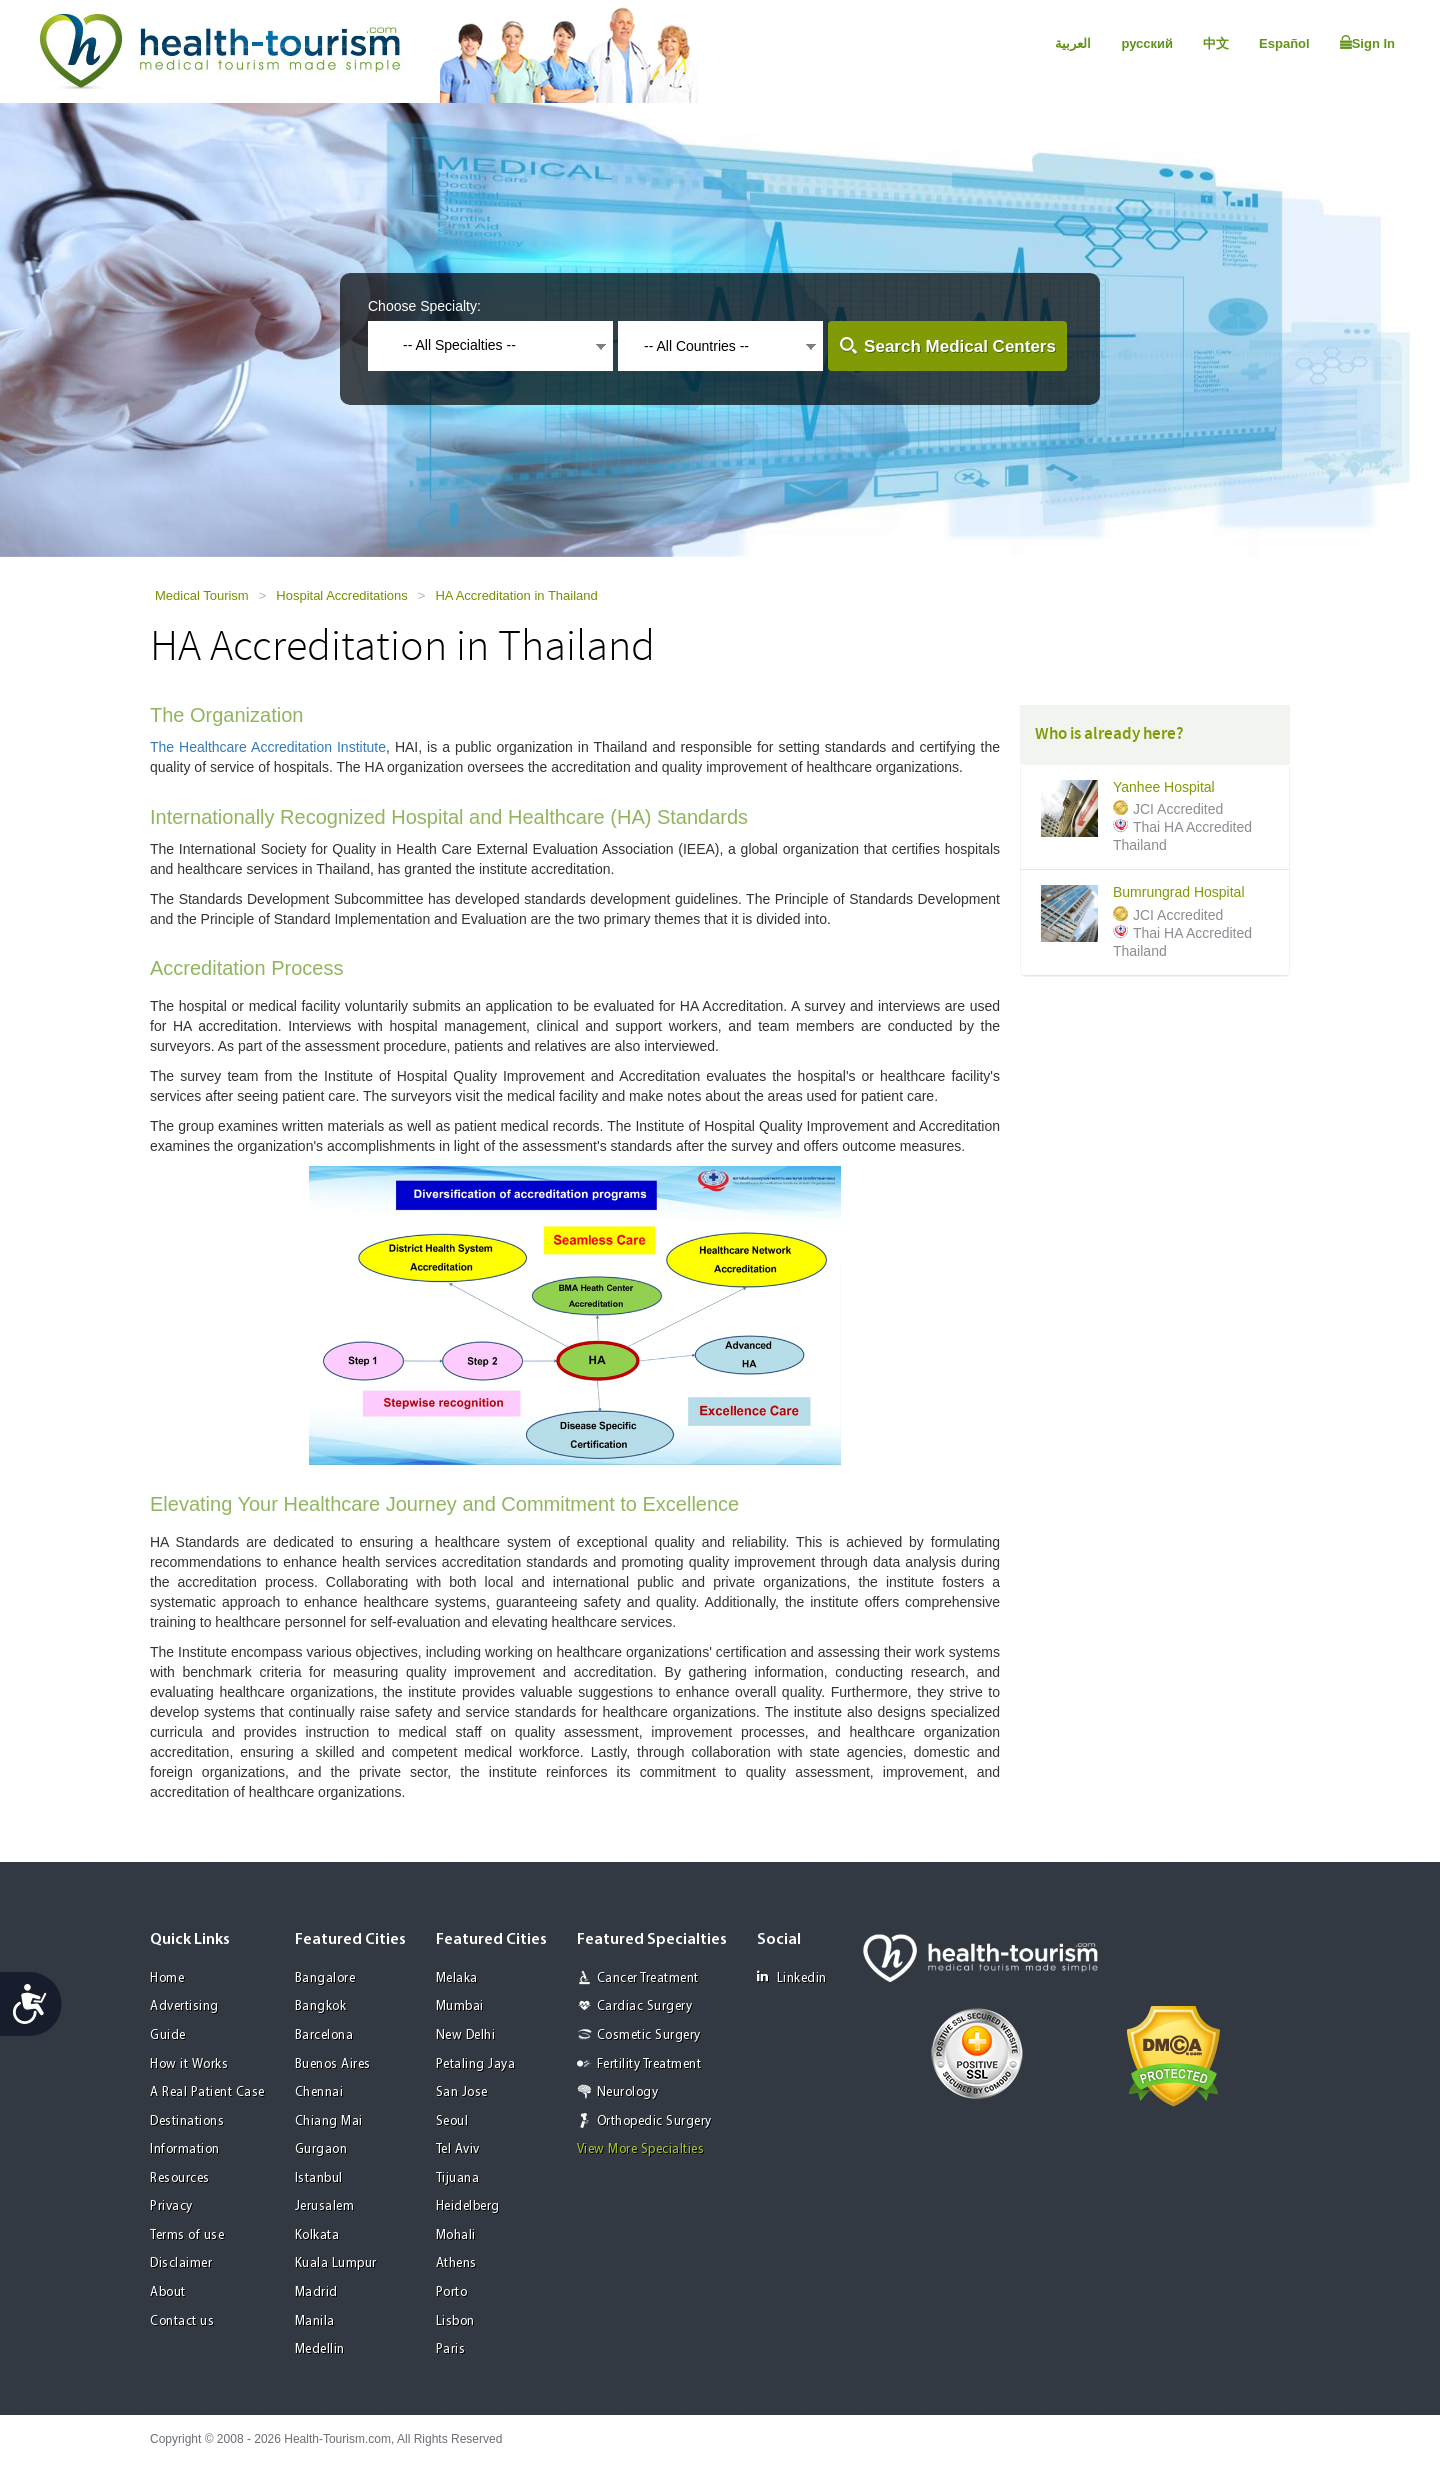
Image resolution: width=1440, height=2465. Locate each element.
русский (1147, 43)
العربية (1073, 43)
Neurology (628, 2092)
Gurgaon (321, 2149)
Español (1284, 43)
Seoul (452, 2121)
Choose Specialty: (424, 306)
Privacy (171, 2206)
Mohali (456, 2235)
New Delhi (466, 2035)
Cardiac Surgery (645, 2006)
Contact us (182, 2321)
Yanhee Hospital (1164, 787)
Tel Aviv (458, 2149)
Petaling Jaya (476, 2064)
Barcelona (324, 2035)
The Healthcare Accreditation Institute (268, 747)
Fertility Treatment (649, 2064)
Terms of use (187, 2235)
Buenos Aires (333, 2064)
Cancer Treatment (648, 1978)
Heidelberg (468, 2206)
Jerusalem (325, 2206)
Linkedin (792, 1977)
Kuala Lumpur (336, 2263)
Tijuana (458, 2178)
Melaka (457, 1978)
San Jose (462, 2092)
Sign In (1367, 43)
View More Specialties (641, 2149)
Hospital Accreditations (342, 595)
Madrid (316, 2292)
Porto (452, 2292)
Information (185, 2149)
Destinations (187, 2121)
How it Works (189, 2064)
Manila (315, 2321)
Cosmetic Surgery (649, 2035)
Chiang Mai (329, 2121)
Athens (456, 2263)
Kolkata (317, 2235)
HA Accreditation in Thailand (516, 595)
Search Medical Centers (960, 346)
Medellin (320, 2349)
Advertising (184, 2006)
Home (167, 1978)
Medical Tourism (202, 595)
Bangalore (325, 1978)
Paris (451, 2349)
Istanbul (319, 2178)
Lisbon (455, 2321)
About (168, 2292)
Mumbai (460, 2006)
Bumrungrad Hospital (1179, 892)
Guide (168, 2035)
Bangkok (321, 2006)
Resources (180, 2178)
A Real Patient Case (207, 2092)
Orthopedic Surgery (654, 2121)
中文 (1216, 43)
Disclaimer (181, 2263)
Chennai (319, 2092)
